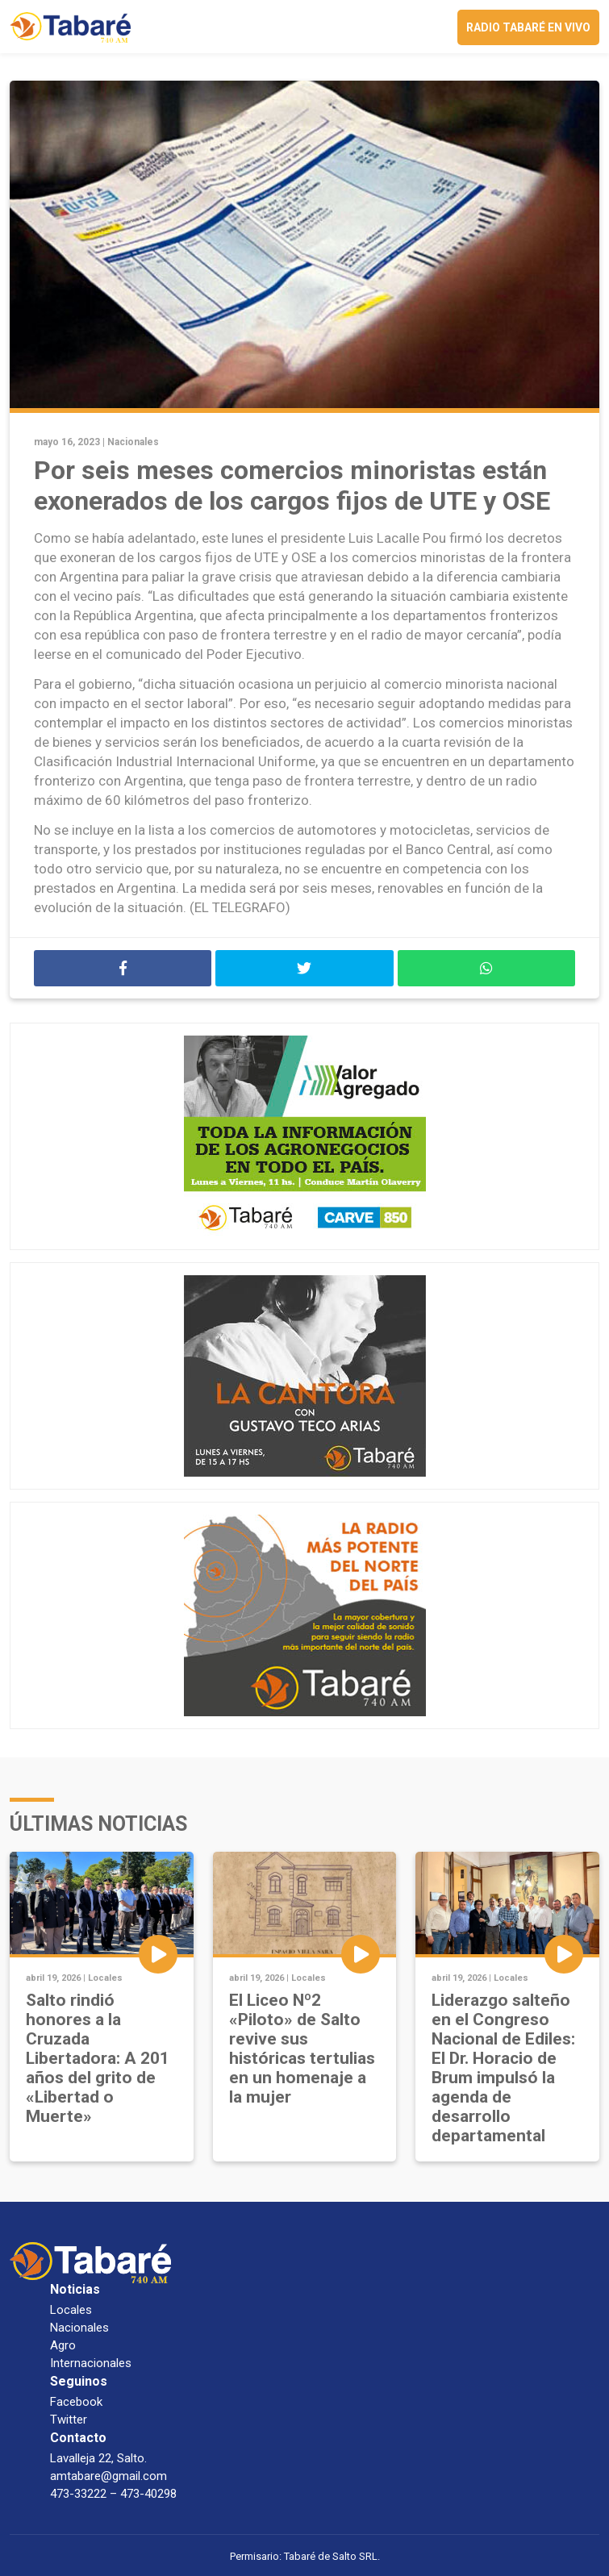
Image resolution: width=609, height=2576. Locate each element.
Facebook (76, 2402)
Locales (105, 1978)
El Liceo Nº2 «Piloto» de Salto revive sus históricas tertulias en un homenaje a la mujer (302, 2048)
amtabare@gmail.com (108, 2476)
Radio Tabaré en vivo (528, 27)
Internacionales (90, 2363)
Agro (63, 2345)
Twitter (68, 2419)
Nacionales (133, 442)
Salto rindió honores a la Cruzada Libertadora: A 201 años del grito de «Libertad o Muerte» (97, 2058)
